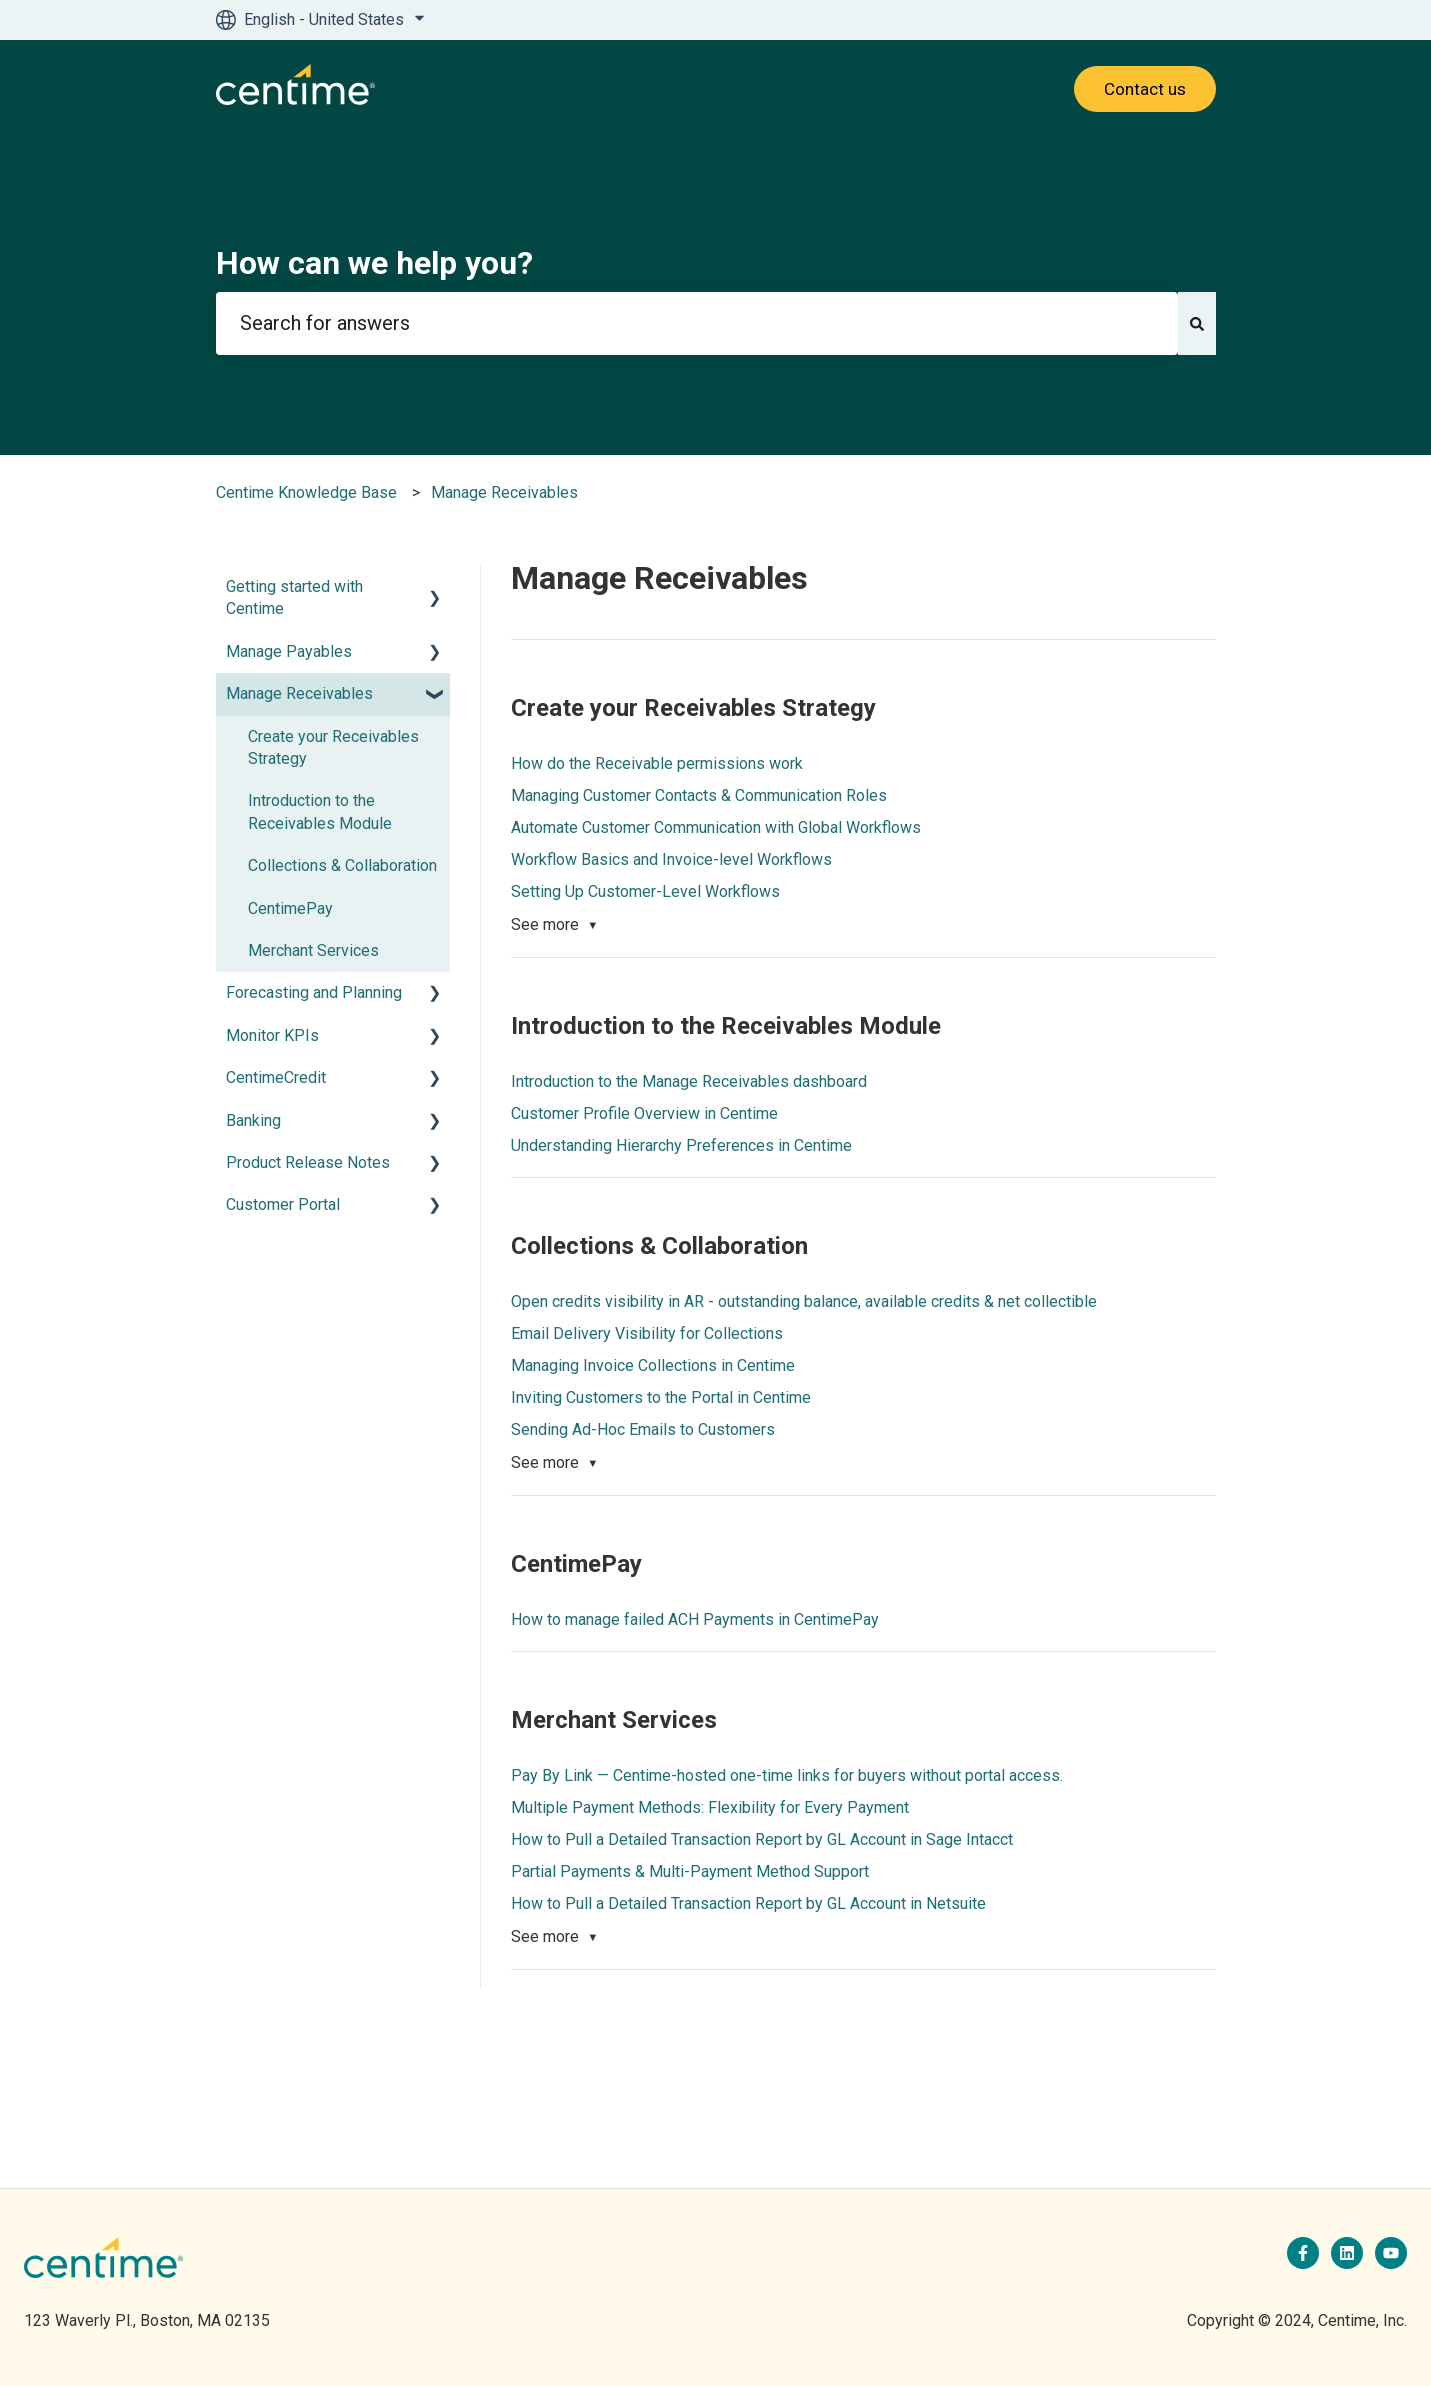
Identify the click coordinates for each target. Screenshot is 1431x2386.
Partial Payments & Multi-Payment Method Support (690, 1871)
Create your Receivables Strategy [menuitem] (333, 747)
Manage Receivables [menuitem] (299, 693)
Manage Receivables (504, 492)
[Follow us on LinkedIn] (1347, 2253)
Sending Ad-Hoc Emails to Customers (643, 1429)
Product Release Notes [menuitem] (308, 1162)
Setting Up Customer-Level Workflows (645, 891)
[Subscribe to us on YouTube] (1391, 2253)
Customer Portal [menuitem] (283, 1204)
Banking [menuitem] (253, 1120)
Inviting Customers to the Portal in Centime (661, 1397)
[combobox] (697, 323)
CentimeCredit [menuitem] (276, 1077)
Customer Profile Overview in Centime (644, 1113)
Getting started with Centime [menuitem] (294, 597)
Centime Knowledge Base (306, 492)
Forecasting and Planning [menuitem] (314, 992)
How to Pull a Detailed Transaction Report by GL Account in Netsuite (748, 1903)
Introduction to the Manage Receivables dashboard (689, 1081)
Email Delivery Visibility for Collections (647, 1333)
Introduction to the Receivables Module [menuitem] (320, 811)
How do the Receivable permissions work (657, 763)
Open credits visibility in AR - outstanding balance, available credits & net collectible (804, 1301)
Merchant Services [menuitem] (313, 950)
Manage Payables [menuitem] (289, 651)
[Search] (1197, 323)
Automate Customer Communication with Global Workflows (716, 827)
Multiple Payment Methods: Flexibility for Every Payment (710, 1807)
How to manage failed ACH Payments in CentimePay (695, 1619)
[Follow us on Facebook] (1303, 2253)
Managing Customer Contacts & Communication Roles (699, 795)
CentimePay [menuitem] (290, 908)
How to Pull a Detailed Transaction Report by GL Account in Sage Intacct (762, 1839)
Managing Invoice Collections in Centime (653, 1365)
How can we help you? (374, 263)
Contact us (1145, 89)
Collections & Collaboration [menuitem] (342, 865)
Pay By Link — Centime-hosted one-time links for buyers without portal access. (787, 1775)
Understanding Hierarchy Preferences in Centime (681, 1145)
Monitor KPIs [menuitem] (272, 1035)
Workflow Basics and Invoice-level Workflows (671, 859)
